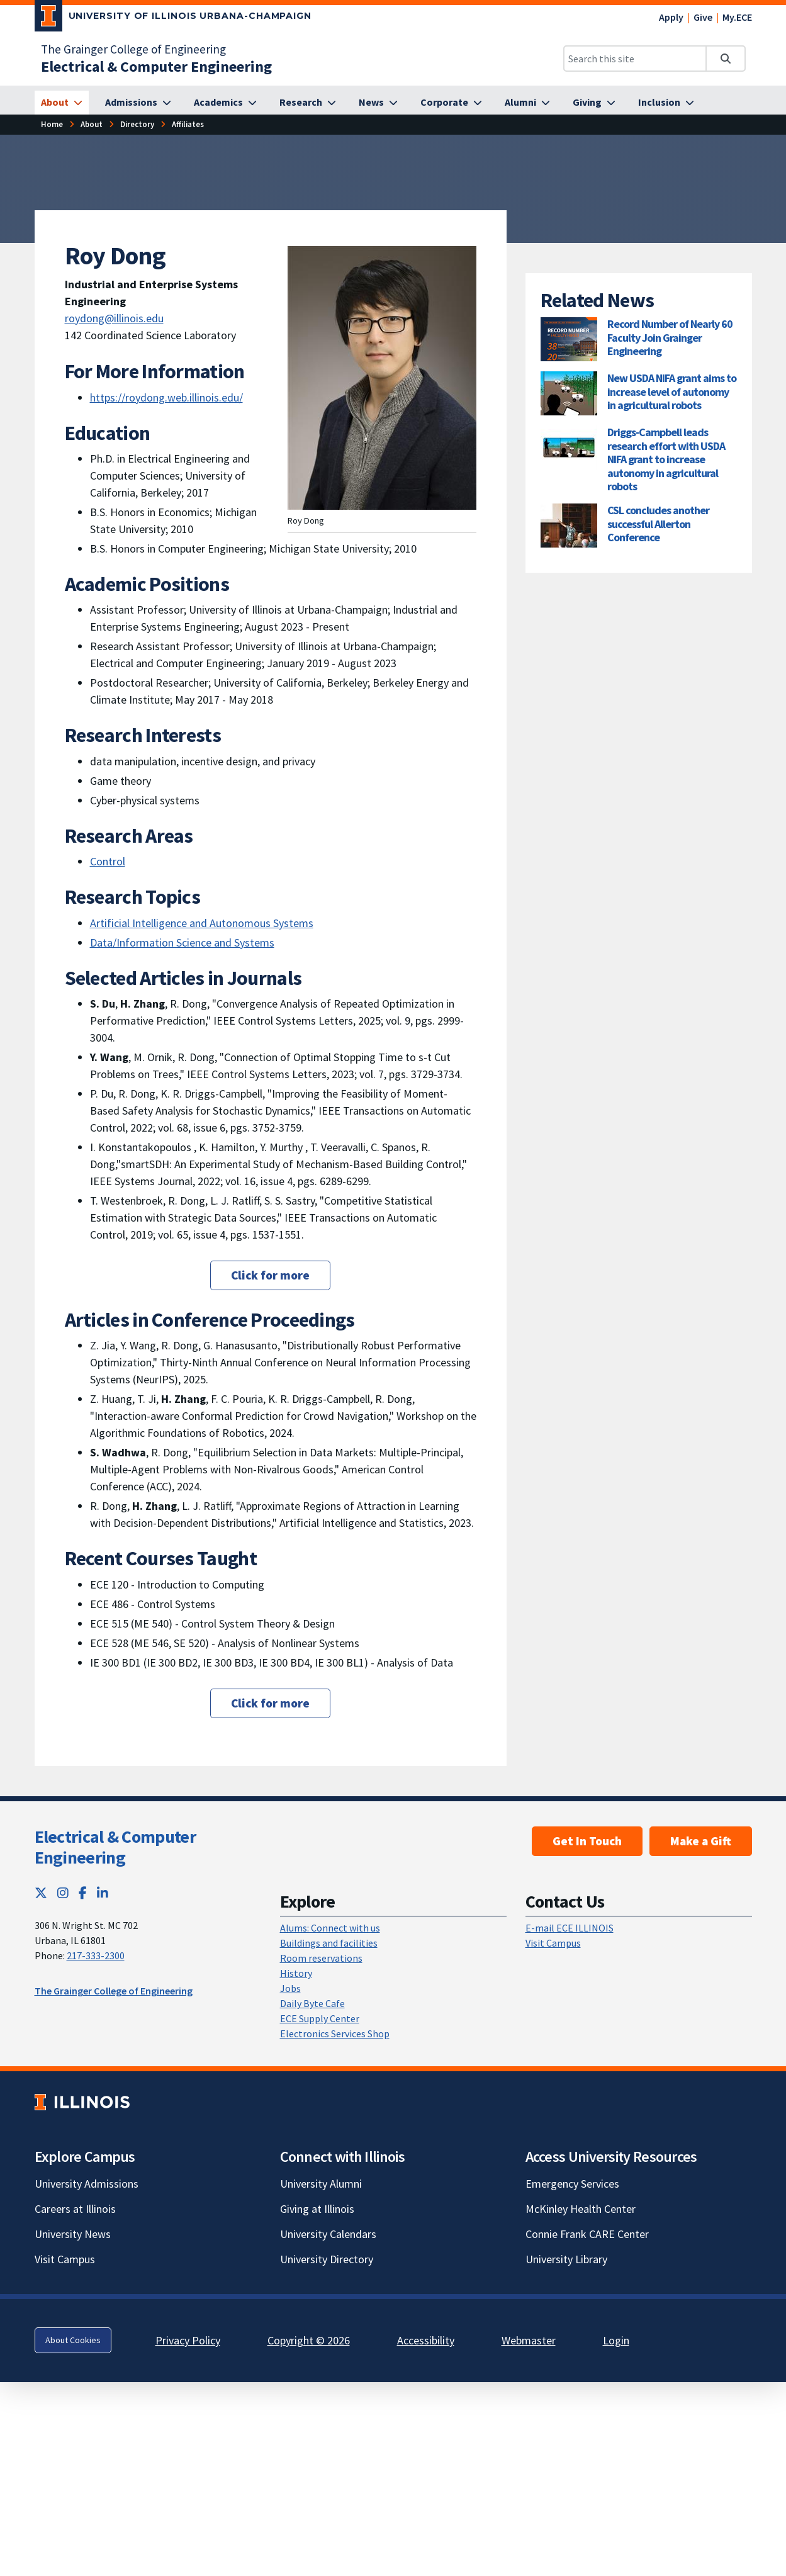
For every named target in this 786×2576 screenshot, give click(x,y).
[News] (378, 103)
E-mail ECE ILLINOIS (569, 1927)
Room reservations (321, 1958)
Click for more (270, 1275)
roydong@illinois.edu (114, 318)
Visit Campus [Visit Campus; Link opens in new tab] (65, 2259)
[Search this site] (634, 58)
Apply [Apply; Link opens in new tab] (671, 17)
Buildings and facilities (329, 1943)
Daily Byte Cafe (312, 2003)
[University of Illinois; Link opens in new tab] (82, 2101)
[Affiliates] (188, 124)
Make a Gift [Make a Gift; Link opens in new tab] (700, 1840)
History (296, 1973)
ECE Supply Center (319, 2018)
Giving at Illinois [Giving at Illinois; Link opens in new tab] (317, 2209)
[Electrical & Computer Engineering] (156, 66)
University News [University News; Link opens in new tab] (73, 2234)
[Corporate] (451, 103)
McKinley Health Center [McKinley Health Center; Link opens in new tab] (580, 2209)
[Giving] (594, 103)
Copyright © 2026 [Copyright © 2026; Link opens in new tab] (308, 2340)
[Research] (307, 103)
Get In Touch (587, 1840)
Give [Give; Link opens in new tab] (702, 17)
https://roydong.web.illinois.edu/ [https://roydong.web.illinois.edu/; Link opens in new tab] (166, 397)
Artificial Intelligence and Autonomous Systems (201, 923)
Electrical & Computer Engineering (115, 1847)
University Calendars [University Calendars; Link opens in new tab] (328, 2234)
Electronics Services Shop (335, 2033)
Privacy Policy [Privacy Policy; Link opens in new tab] (187, 2340)
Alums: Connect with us (330, 1927)
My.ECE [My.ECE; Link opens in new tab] (737, 17)
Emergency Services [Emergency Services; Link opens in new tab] (572, 2183)
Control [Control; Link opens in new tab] (107, 861)
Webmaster (529, 2340)
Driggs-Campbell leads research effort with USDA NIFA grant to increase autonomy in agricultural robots (666, 459)
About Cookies (73, 2340)
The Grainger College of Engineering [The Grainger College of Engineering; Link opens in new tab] (133, 49)
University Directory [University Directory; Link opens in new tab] (326, 2259)
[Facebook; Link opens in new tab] (83, 1893)
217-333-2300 (96, 1955)
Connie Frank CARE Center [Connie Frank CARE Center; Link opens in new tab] (587, 2234)
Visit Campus (553, 1943)
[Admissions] (138, 103)
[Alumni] (527, 103)
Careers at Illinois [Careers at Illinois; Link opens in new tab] (75, 2209)
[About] (62, 103)
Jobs (290, 1988)
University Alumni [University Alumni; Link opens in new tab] (321, 2183)
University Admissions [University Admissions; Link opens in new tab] (86, 2183)
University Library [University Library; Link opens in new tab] (566, 2259)
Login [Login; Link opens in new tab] (616, 2340)
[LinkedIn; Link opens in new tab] (102, 1893)
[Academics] (225, 103)
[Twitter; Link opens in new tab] (41, 1893)
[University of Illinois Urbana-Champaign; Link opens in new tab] (173, 18)
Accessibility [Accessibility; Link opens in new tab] (425, 2340)
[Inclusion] (666, 103)
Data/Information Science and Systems (182, 942)
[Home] (52, 124)
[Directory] (137, 124)
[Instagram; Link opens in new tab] (63, 1893)
